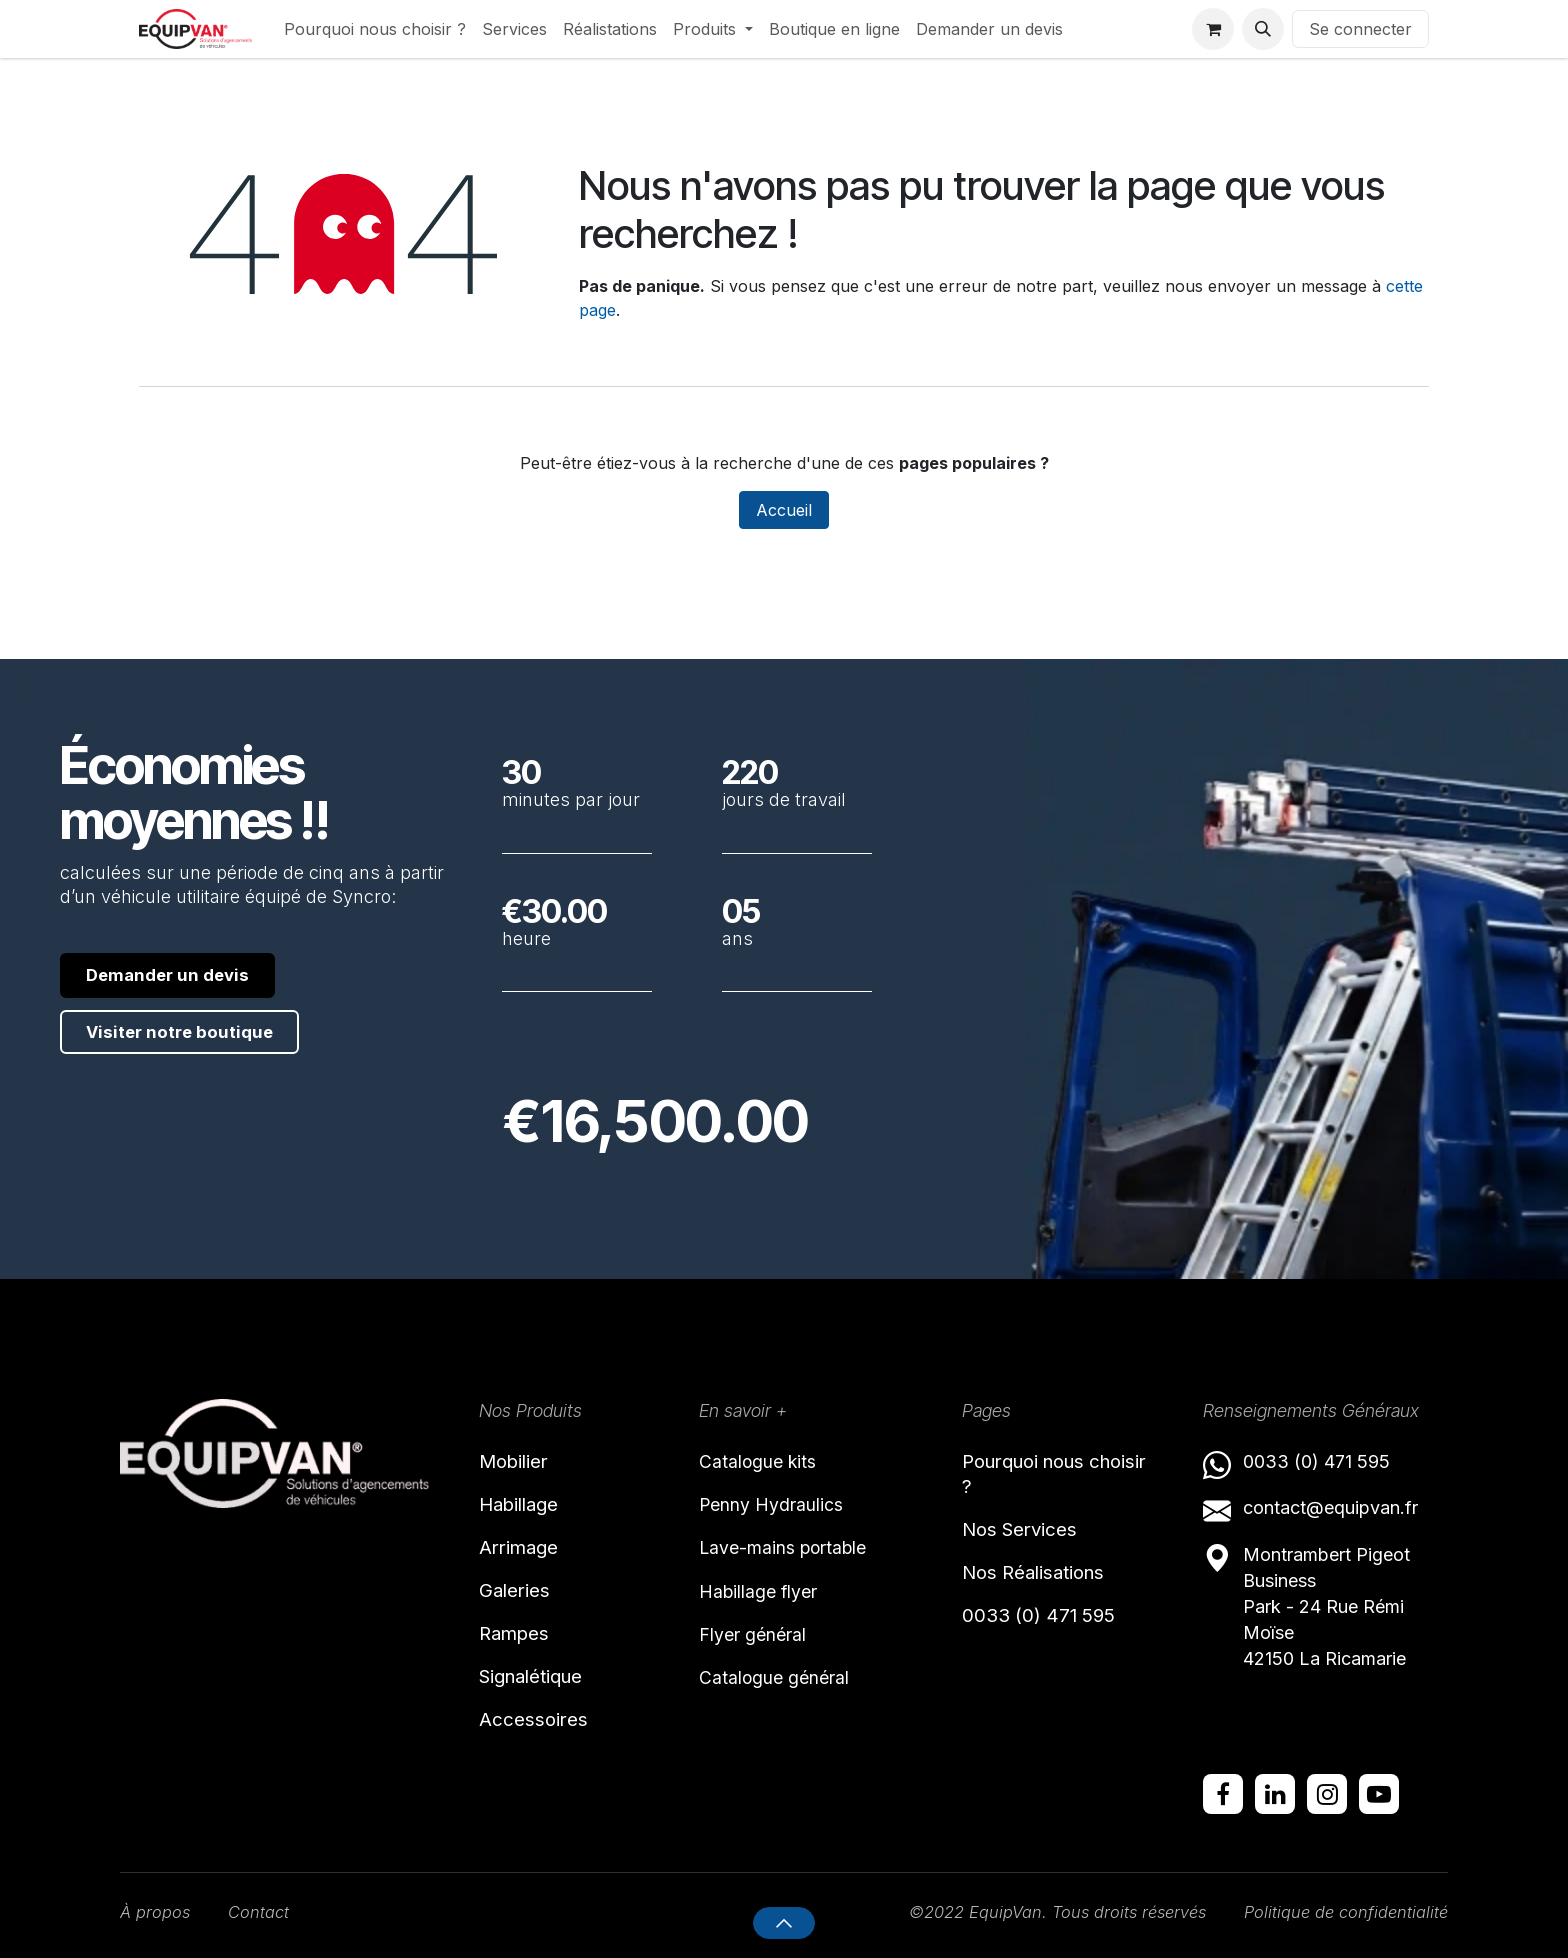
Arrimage (527, 1556)
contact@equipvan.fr (1330, 1505)
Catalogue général (786, 1695)
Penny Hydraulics (781, 1507)
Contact (267, 1911)
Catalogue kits (766, 1460)
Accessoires (542, 1747)
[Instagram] (1327, 1792)
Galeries (522, 1603)
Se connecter (1360, 29)
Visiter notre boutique (193, 1035)
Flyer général (762, 1648)
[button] (1263, 29)
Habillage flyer (767, 1601)
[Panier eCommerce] (1213, 29)
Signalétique (545, 1699)
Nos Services (1031, 1538)
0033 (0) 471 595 (1052, 1633)
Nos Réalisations (1050, 1585)
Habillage (529, 1508)
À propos (158, 1911)
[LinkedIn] (1275, 1792)
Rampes (522, 1651)
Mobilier (521, 1460)
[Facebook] (1223, 1792)
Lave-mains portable (796, 1554)
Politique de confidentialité (1338, 1911)
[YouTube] (1379, 1792)
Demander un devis (179, 975)
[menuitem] (375, 29)
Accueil (784, 510)
